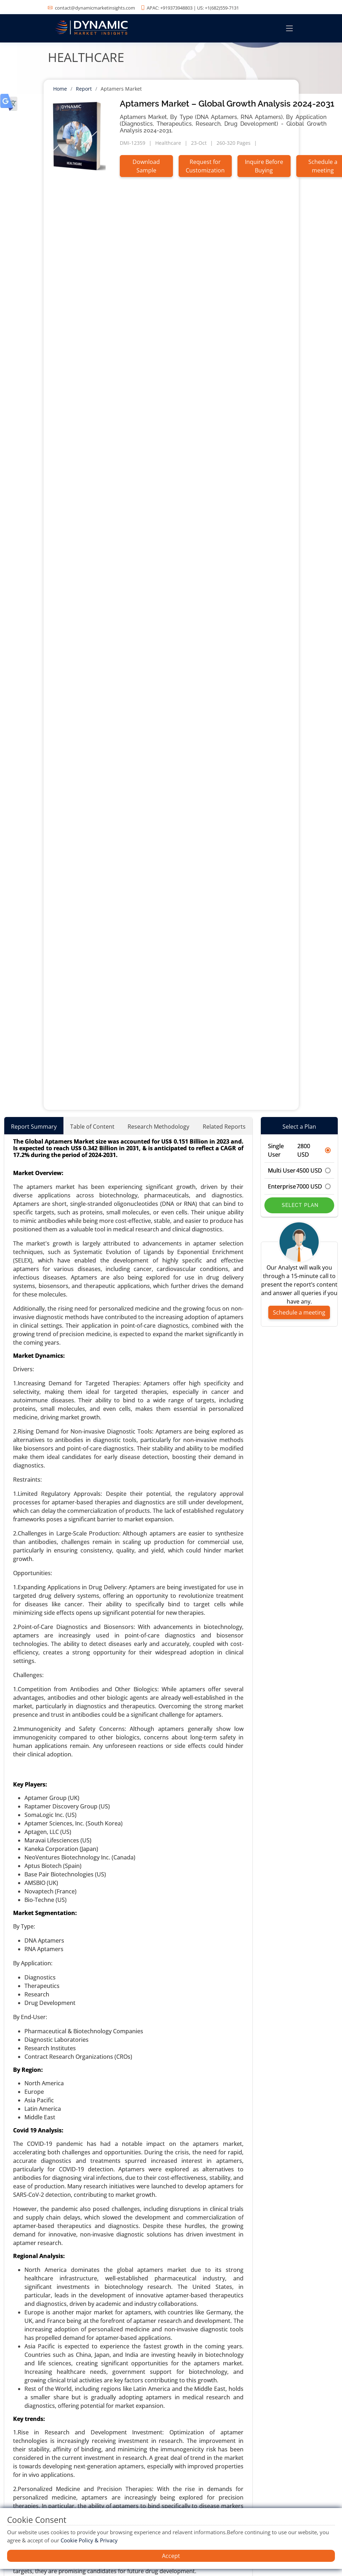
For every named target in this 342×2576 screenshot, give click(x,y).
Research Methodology (158, 1126)
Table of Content (92, 1126)
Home (60, 88)
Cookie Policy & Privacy (89, 2540)
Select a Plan (299, 1126)
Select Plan (299, 1205)
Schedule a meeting (299, 1312)
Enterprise (299, 1186)
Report (84, 88)
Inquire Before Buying (264, 166)
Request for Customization (205, 166)
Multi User (299, 1170)
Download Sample (146, 166)
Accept (171, 2556)
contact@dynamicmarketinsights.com (95, 8)
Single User (299, 1150)
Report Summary (34, 1126)
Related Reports (224, 1126)
